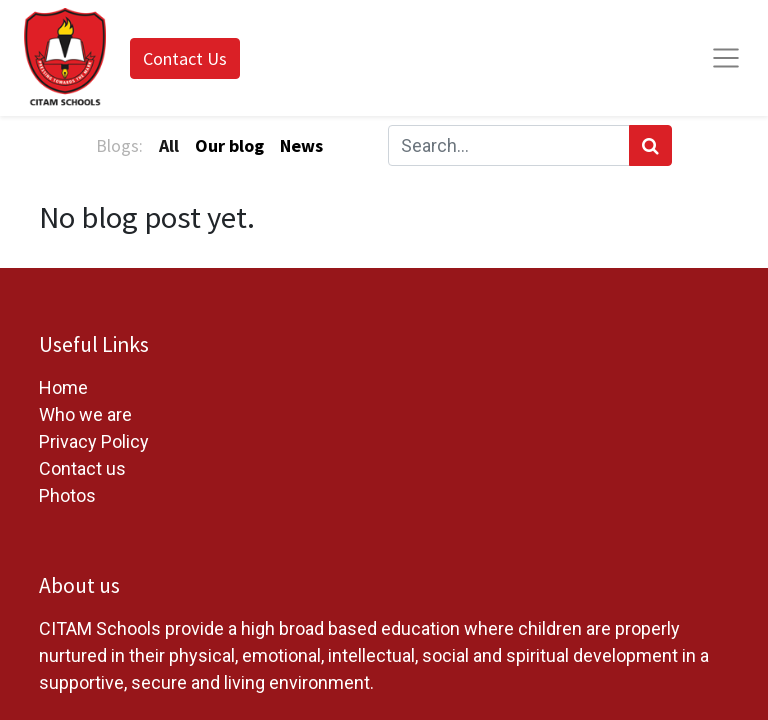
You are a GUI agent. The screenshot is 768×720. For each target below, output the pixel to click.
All (169, 145)
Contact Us (185, 58)
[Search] (650, 145)
